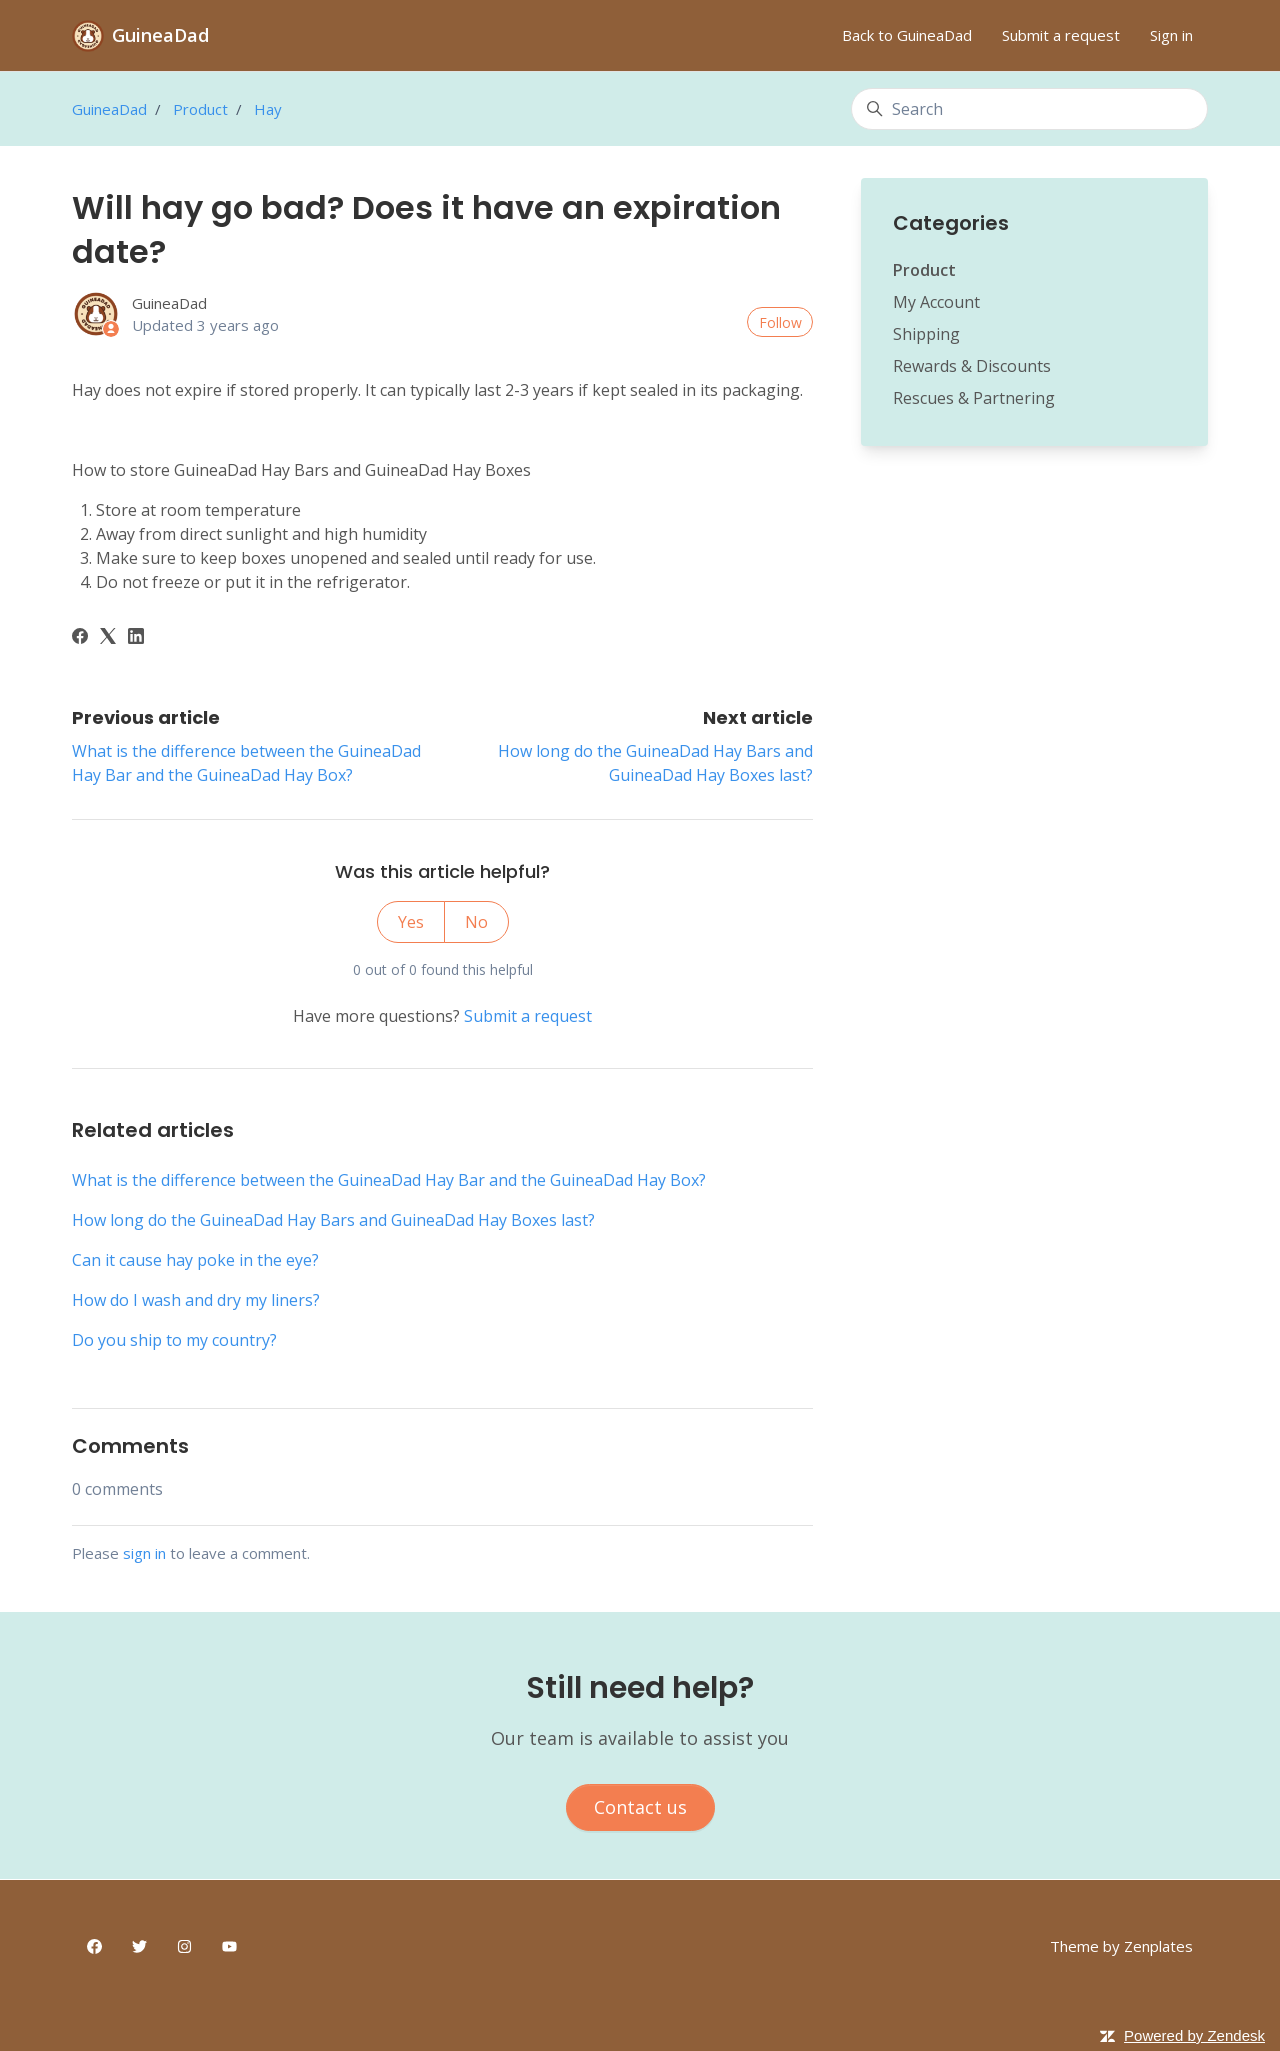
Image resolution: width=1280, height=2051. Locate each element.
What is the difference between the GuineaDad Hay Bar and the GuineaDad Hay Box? (389, 1180)
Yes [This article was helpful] (411, 922)
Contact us (640, 1807)
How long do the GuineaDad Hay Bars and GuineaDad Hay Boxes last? (333, 1220)
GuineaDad (109, 109)
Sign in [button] (1171, 35)
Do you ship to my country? (174, 1340)
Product (200, 109)
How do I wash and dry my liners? (196, 1300)
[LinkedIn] (136, 638)
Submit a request (1061, 35)
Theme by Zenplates (1121, 1945)
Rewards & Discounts (972, 366)
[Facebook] (80, 638)
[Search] (1029, 109)
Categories (951, 223)
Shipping (926, 334)
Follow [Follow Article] (780, 322)
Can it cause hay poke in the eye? (195, 1260)
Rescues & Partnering (974, 398)
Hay (268, 109)
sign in (144, 1553)
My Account (936, 302)
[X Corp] (108, 638)
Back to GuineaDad (907, 35)
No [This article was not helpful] (476, 922)
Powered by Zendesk (1194, 2035)
